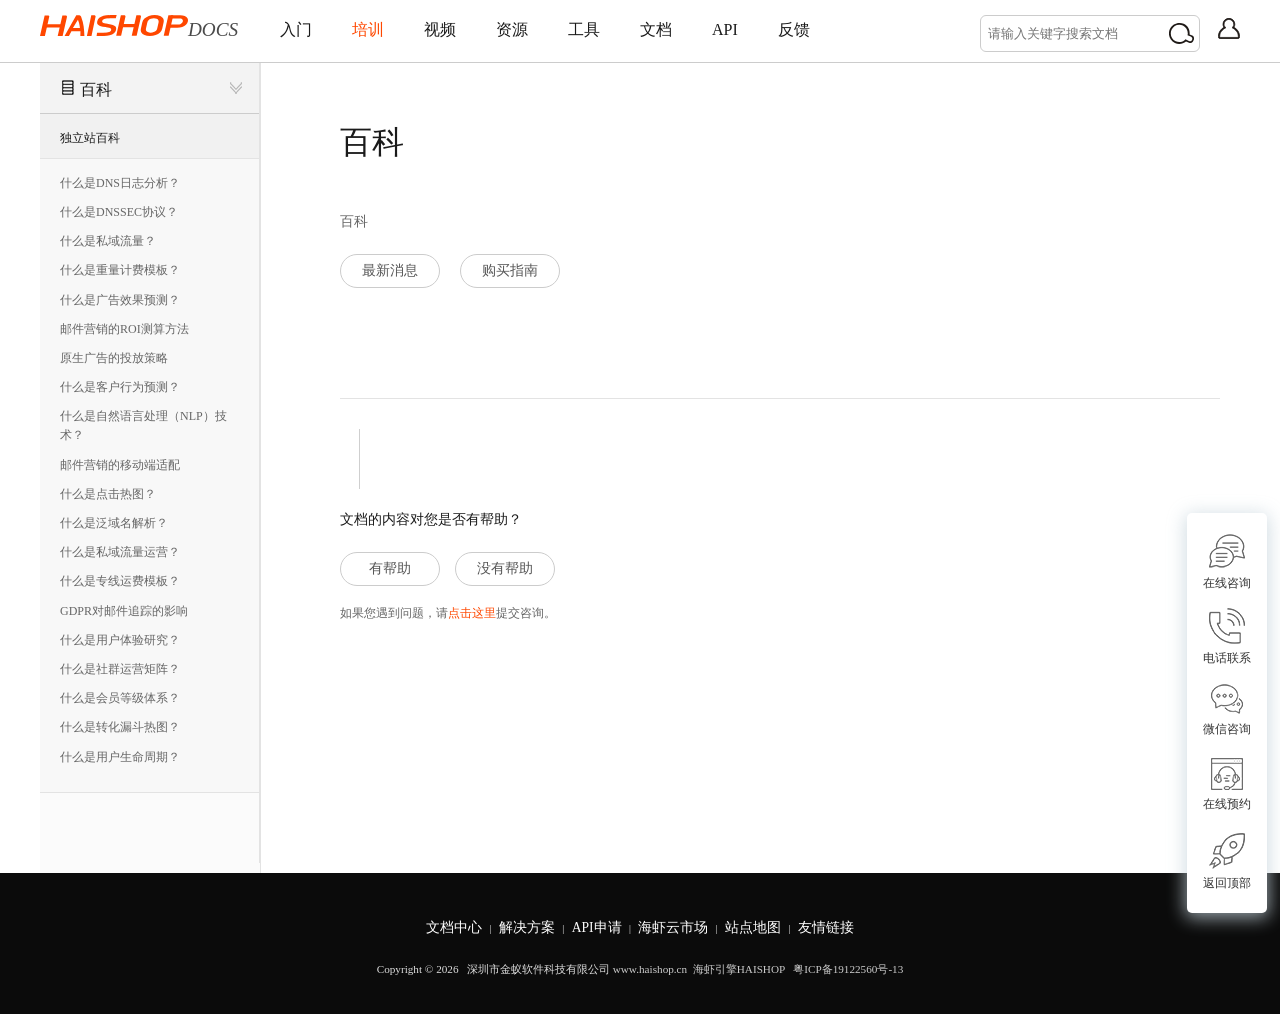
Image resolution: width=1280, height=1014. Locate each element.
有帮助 (390, 568)
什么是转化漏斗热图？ (120, 727)
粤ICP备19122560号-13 (846, 969)
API (725, 29)
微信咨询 (1227, 709)
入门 (296, 29)
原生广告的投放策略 (114, 358)
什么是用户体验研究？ (120, 640)
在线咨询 (1227, 561)
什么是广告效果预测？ (120, 300)
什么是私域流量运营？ (120, 552)
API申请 (597, 927)
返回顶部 (1227, 861)
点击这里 (472, 613)
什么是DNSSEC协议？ (119, 212)
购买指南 (510, 270)
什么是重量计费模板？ (120, 270)
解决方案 (527, 927)
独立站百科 (90, 138)
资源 (512, 29)
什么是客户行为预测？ (120, 387)
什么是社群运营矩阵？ (120, 669)
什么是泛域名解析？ (114, 523)
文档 (656, 29)
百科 (96, 89)
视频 (440, 29)
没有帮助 (505, 568)
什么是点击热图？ (108, 494)
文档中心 (454, 927)
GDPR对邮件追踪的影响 (124, 611)
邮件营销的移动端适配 (120, 465)
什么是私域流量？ (108, 241)
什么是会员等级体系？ (120, 698)
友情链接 (826, 927)
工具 (584, 29)
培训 (368, 29)
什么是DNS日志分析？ (120, 183)
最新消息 (390, 270)
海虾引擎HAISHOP (739, 969)
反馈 (794, 29)
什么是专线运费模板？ (120, 581)
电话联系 (1227, 636)
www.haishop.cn (650, 969)
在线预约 (1227, 784)
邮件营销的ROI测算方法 (124, 329)
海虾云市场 (673, 927)
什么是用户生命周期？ (120, 757)
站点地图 (753, 927)
